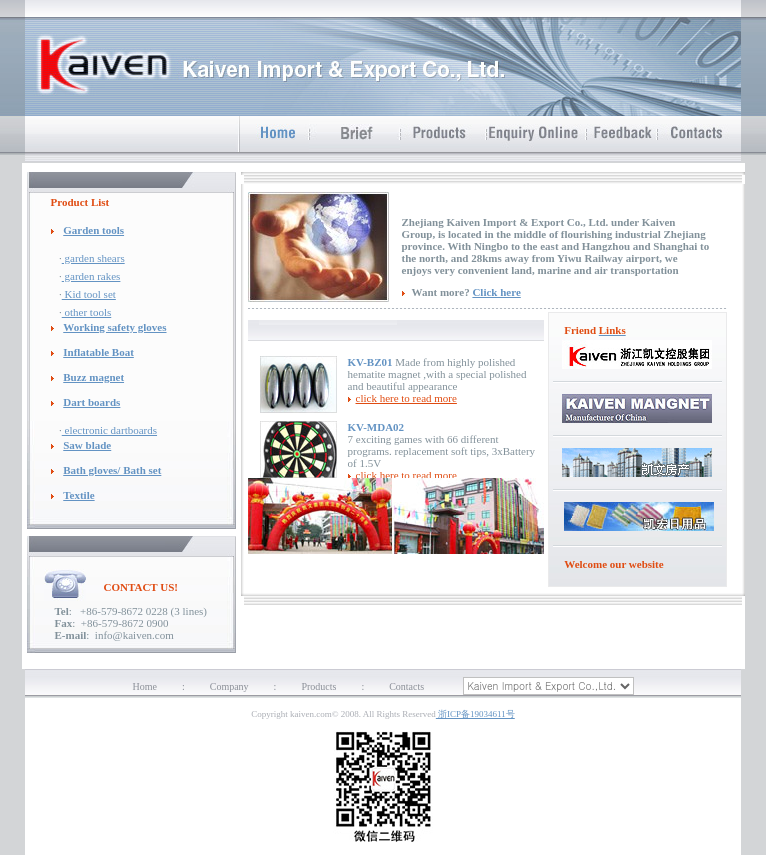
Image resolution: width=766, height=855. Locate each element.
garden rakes (91, 276)
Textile (78, 495)
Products (318, 686)
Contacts (406, 686)
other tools (87, 312)
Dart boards (91, 402)
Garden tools (93, 230)
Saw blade (87, 445)
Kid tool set (89, 294)
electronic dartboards (109, 430)
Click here (496, 292)
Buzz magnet (93, 377)
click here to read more (406, 398)
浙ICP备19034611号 (475, 714)
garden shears (93, 258)
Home (144, 686)
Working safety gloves (114, 327)
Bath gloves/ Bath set (112, 470)
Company (229, 686)
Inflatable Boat (98, 352)
